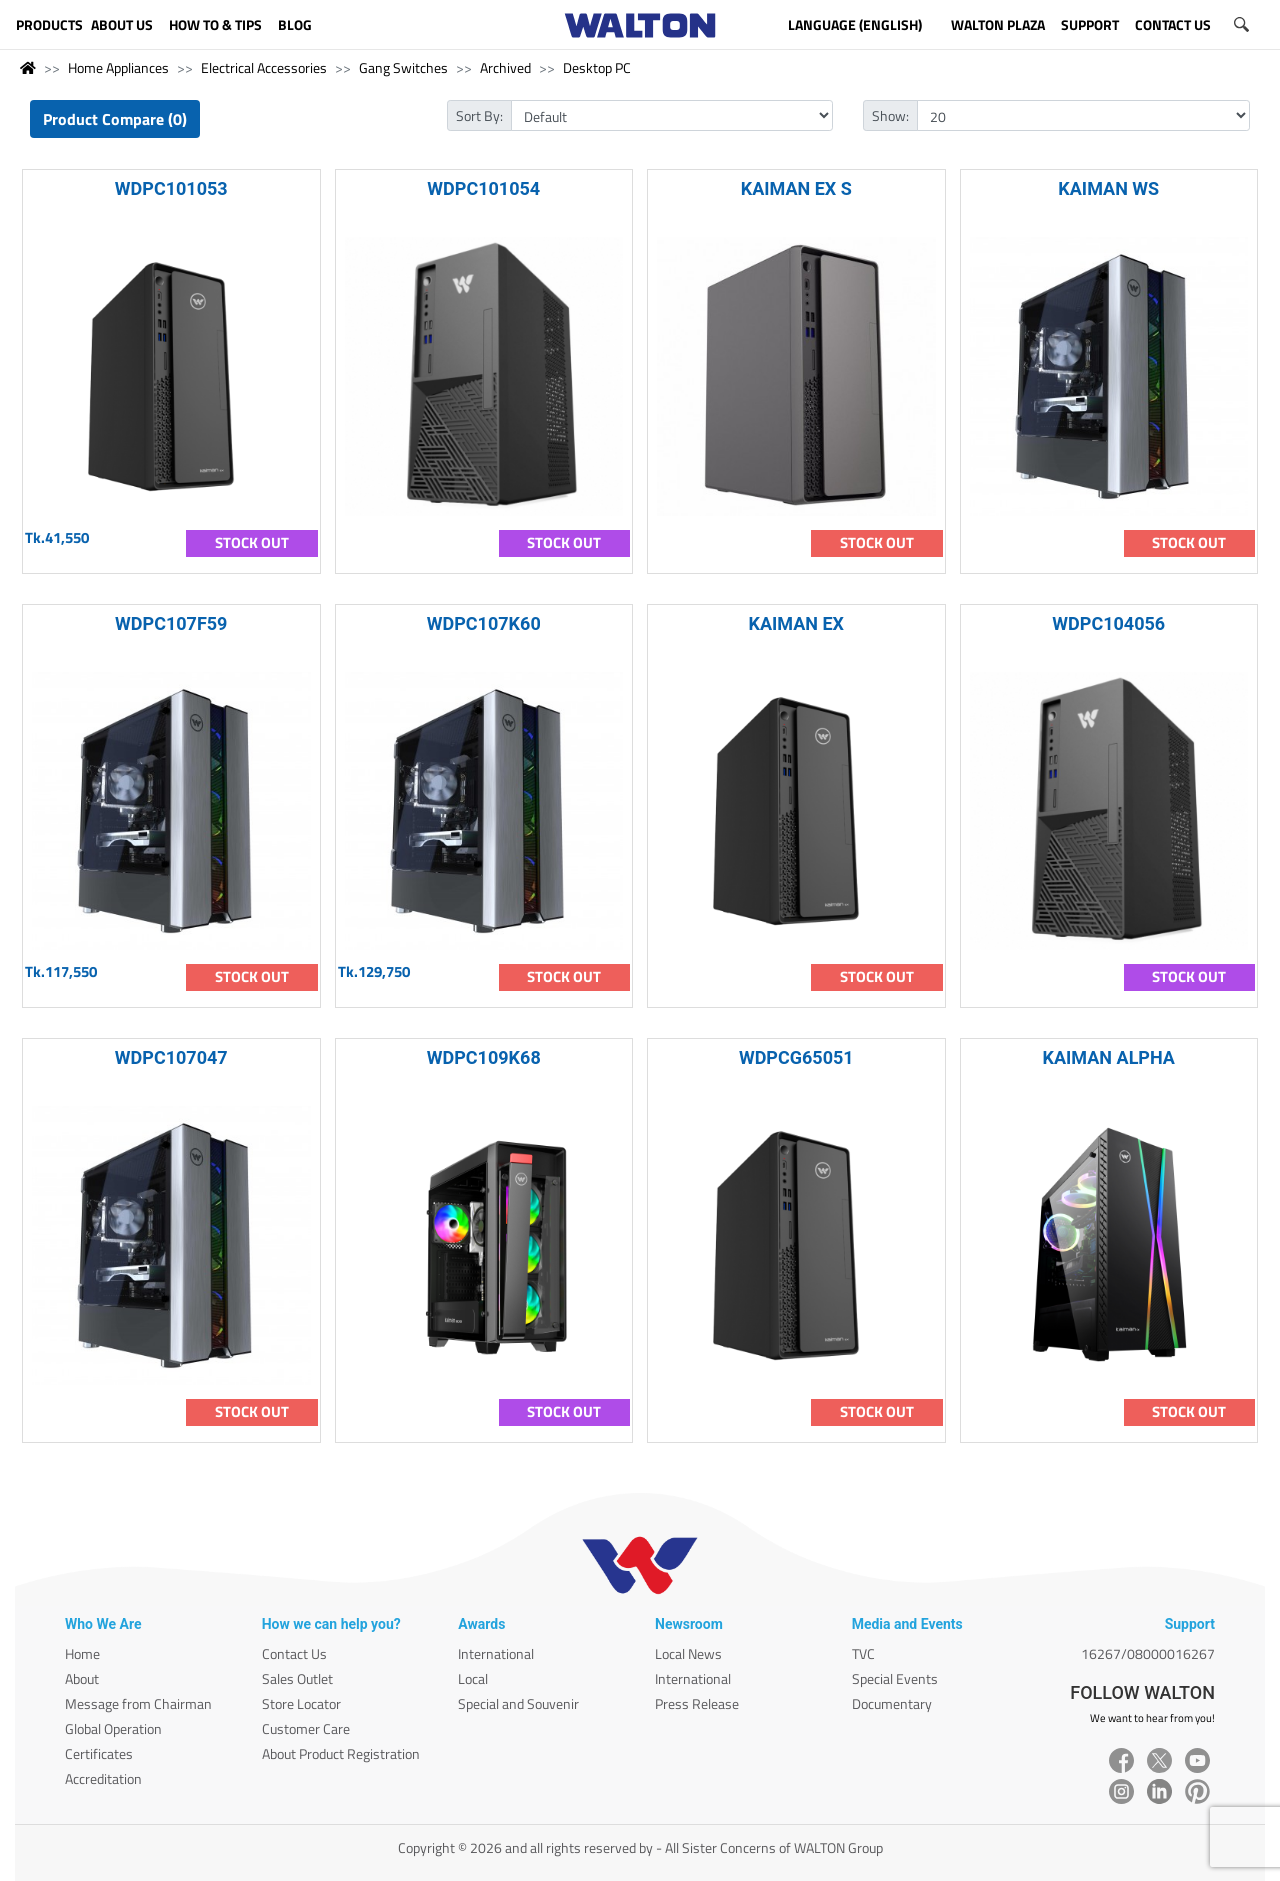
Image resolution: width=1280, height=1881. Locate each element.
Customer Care (306, 1728)
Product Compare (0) (115, 119)
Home (82, 1653)
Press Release (697, 1703)
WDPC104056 (1108, 623)
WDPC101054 (483, 188)
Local (473, 1678)
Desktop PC (597, 67)
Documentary (892, 1703)
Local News (688, 1653)
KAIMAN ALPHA (1109, 1057)
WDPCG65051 (796, 1057)
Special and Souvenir (518, 1703)
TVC (863, 1653)
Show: (890, 115)
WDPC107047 (171, 1057)
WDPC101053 (171, 188)
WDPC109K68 (484, 1057)
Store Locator (301, 1703)
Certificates (99, 1753)
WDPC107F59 (171, 623)
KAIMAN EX (796, 623)
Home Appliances (118, 67)
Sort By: (479, 115)
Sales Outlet (297, 1678)
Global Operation (113, 1728)
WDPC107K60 (484, 623)
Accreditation (103, 1778)
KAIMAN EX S (796, 188)
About (82, 1678)
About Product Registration (341, 1753)
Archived (505, 67)
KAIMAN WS (1108, 188)
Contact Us (294, 1653)
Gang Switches (403, 67)
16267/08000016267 (1148, 1653)
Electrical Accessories (264, 67)
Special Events (895, 1678)
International (496, 1653)
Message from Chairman (138, 1703)
